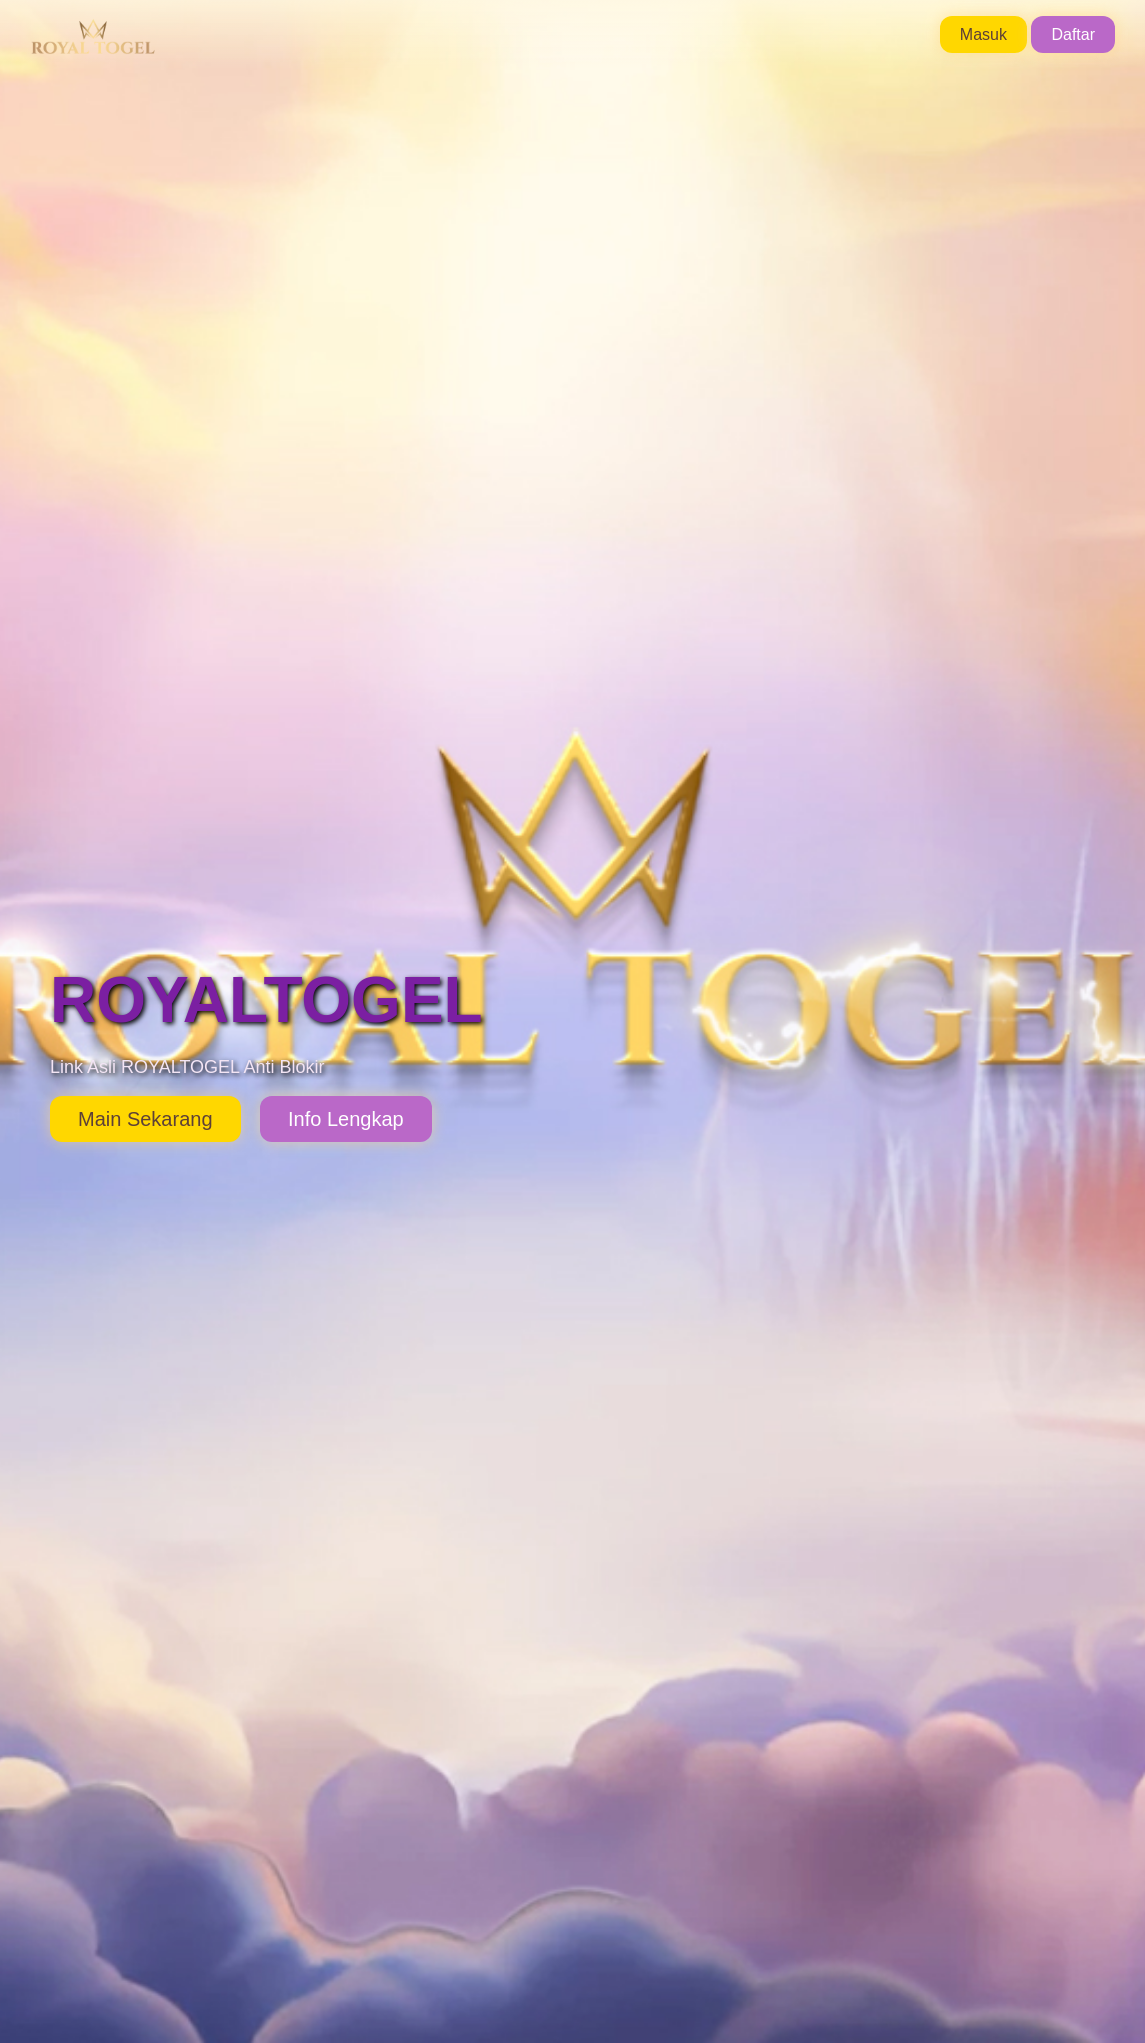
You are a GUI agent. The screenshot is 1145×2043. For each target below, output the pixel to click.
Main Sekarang (145, 1119)
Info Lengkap (346, 1119)
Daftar (1073, 34)
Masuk (983, 34)
